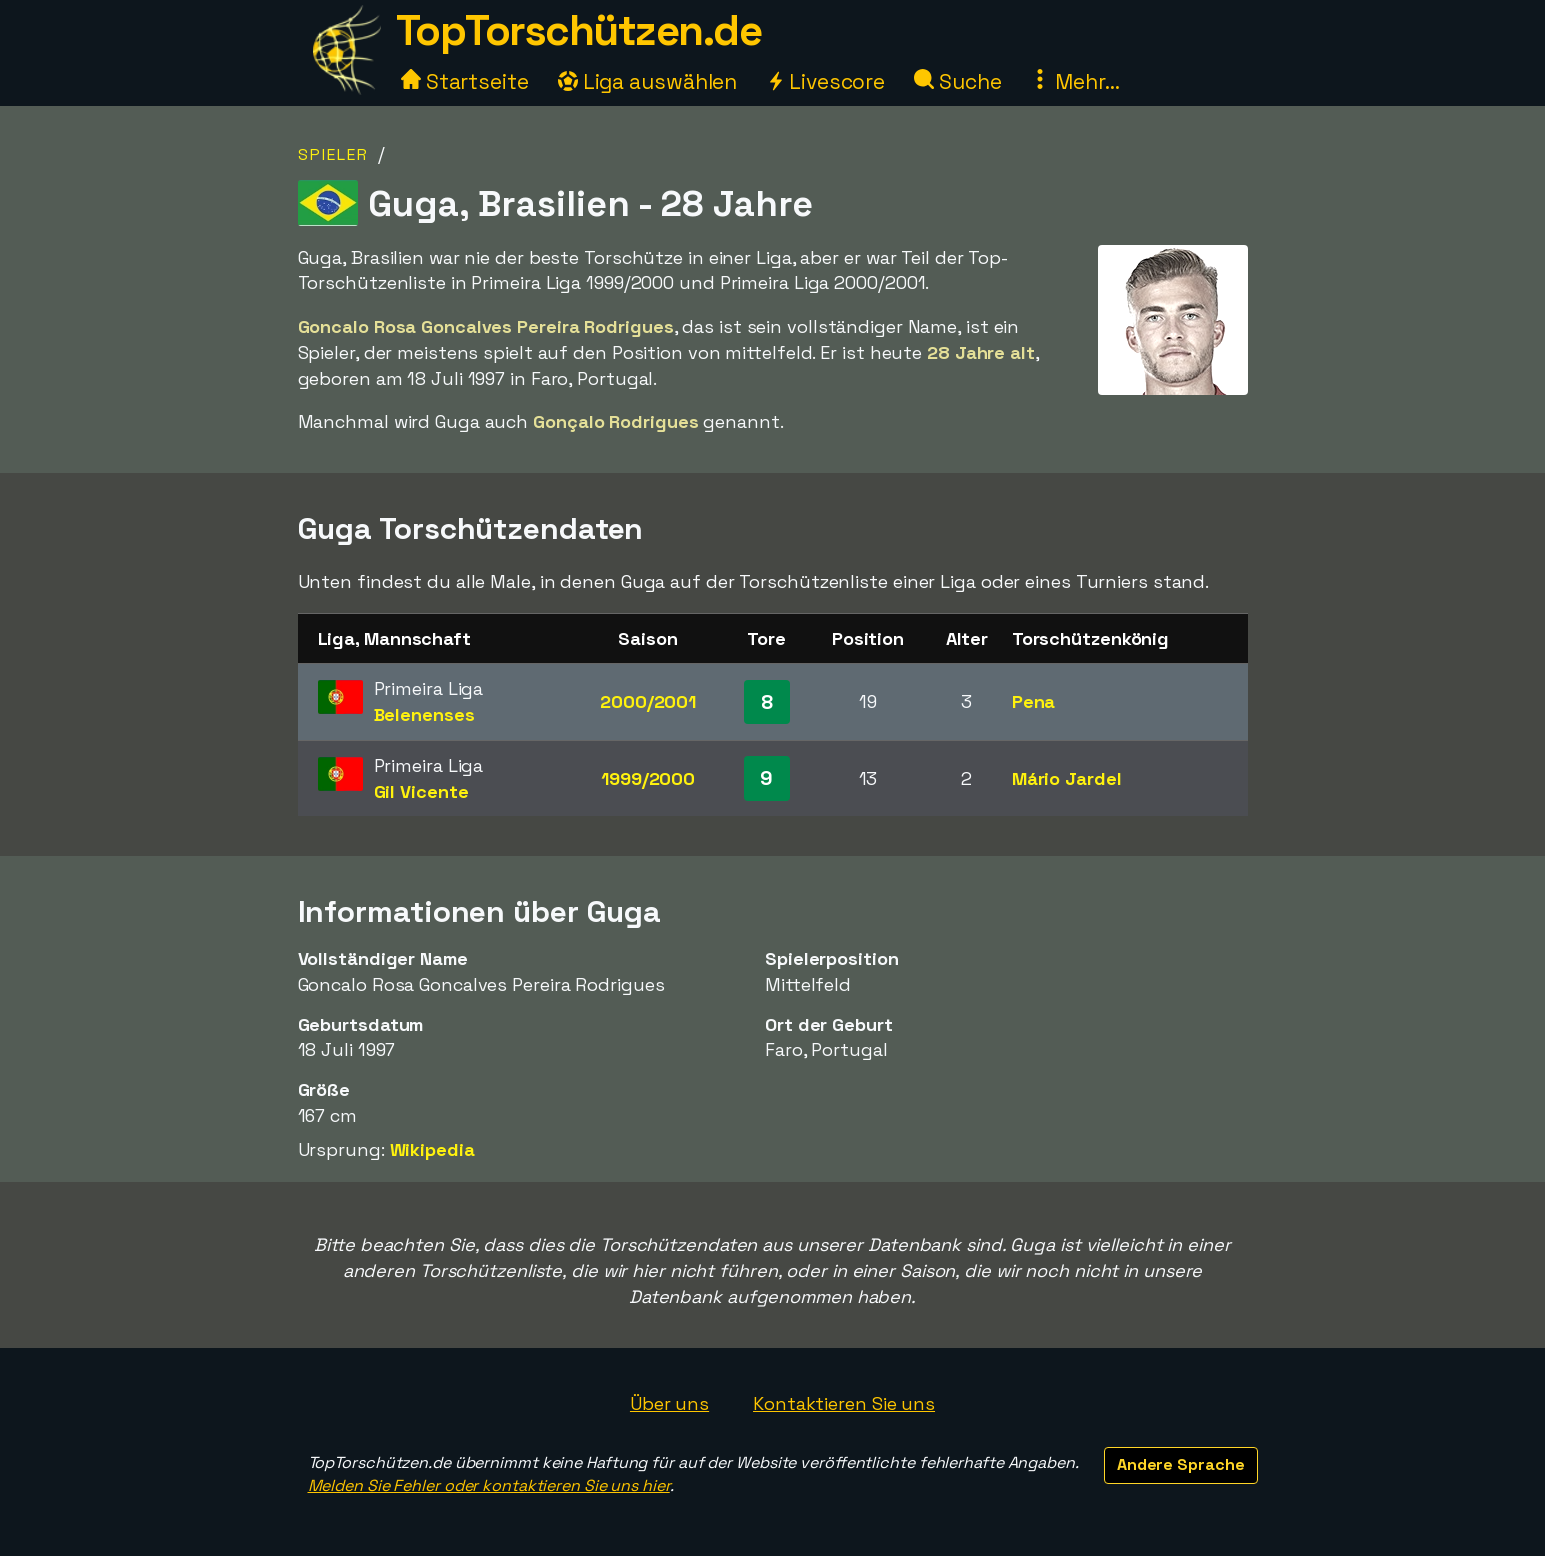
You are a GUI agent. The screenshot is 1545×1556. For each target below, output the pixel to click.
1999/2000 (648, 778)
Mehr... (1074, 81)
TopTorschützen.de (579, 30)
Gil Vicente (421, 791)
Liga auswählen (648, 81)
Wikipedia (432, 1149)
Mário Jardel (1067, 778)
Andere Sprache (1181, 1464)
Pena (1034, 701)
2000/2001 (648, 701)
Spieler (333, 154)
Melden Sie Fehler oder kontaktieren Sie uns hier (489, 1485)
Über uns (669, 1403)
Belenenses (424, 714)
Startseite (465, 81)
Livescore (825, 81)
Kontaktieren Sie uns (844, 1403)
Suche (957, 81)
